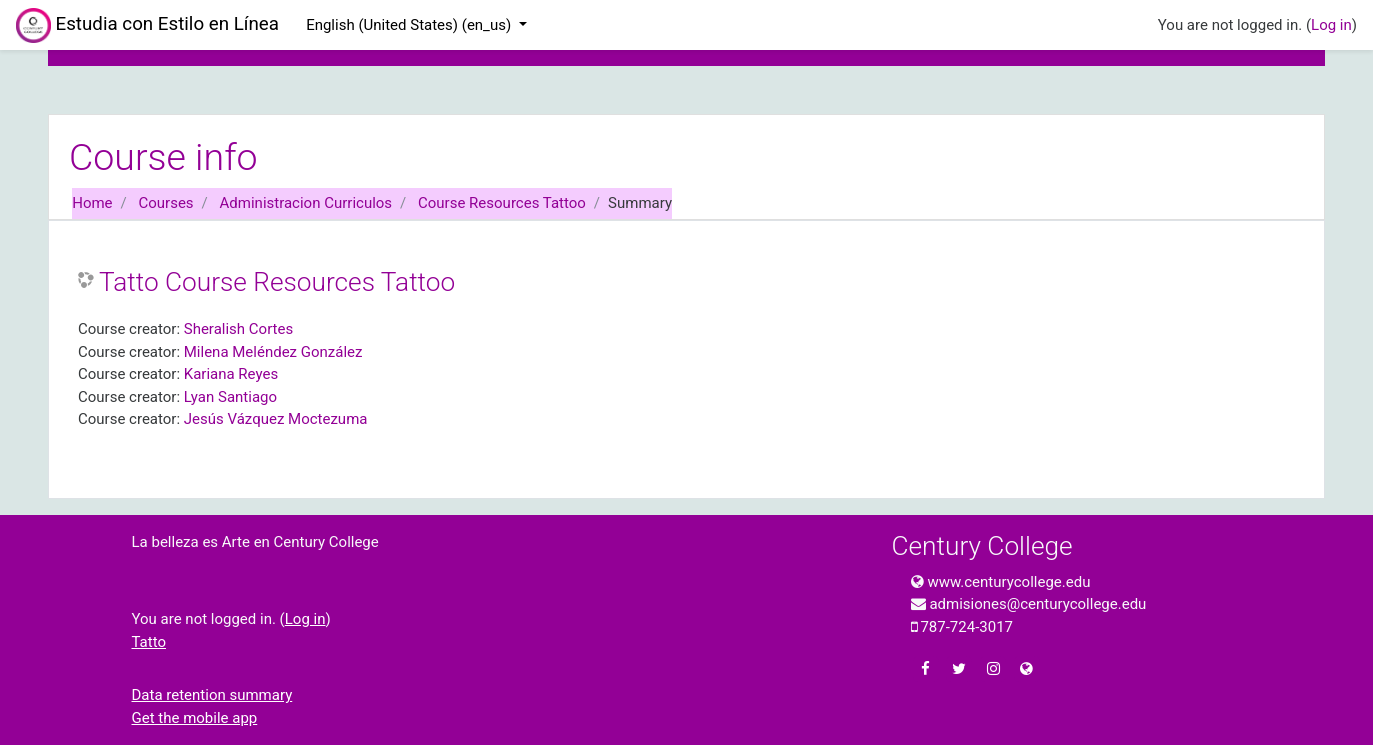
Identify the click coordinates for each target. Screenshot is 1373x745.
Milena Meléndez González (273, 352)
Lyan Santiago (230, 397)
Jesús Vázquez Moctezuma (276, 419)
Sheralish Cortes (238, 329)
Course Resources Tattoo (502, 203)
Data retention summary (212, 695)
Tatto (149, 642)
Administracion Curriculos (306, 203)
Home (92, 203)
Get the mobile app (195, 718)
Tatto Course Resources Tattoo (277, 282)
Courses (166, 203)
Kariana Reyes (231, 374)
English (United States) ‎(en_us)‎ (410, 25)
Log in (1331, 25)
